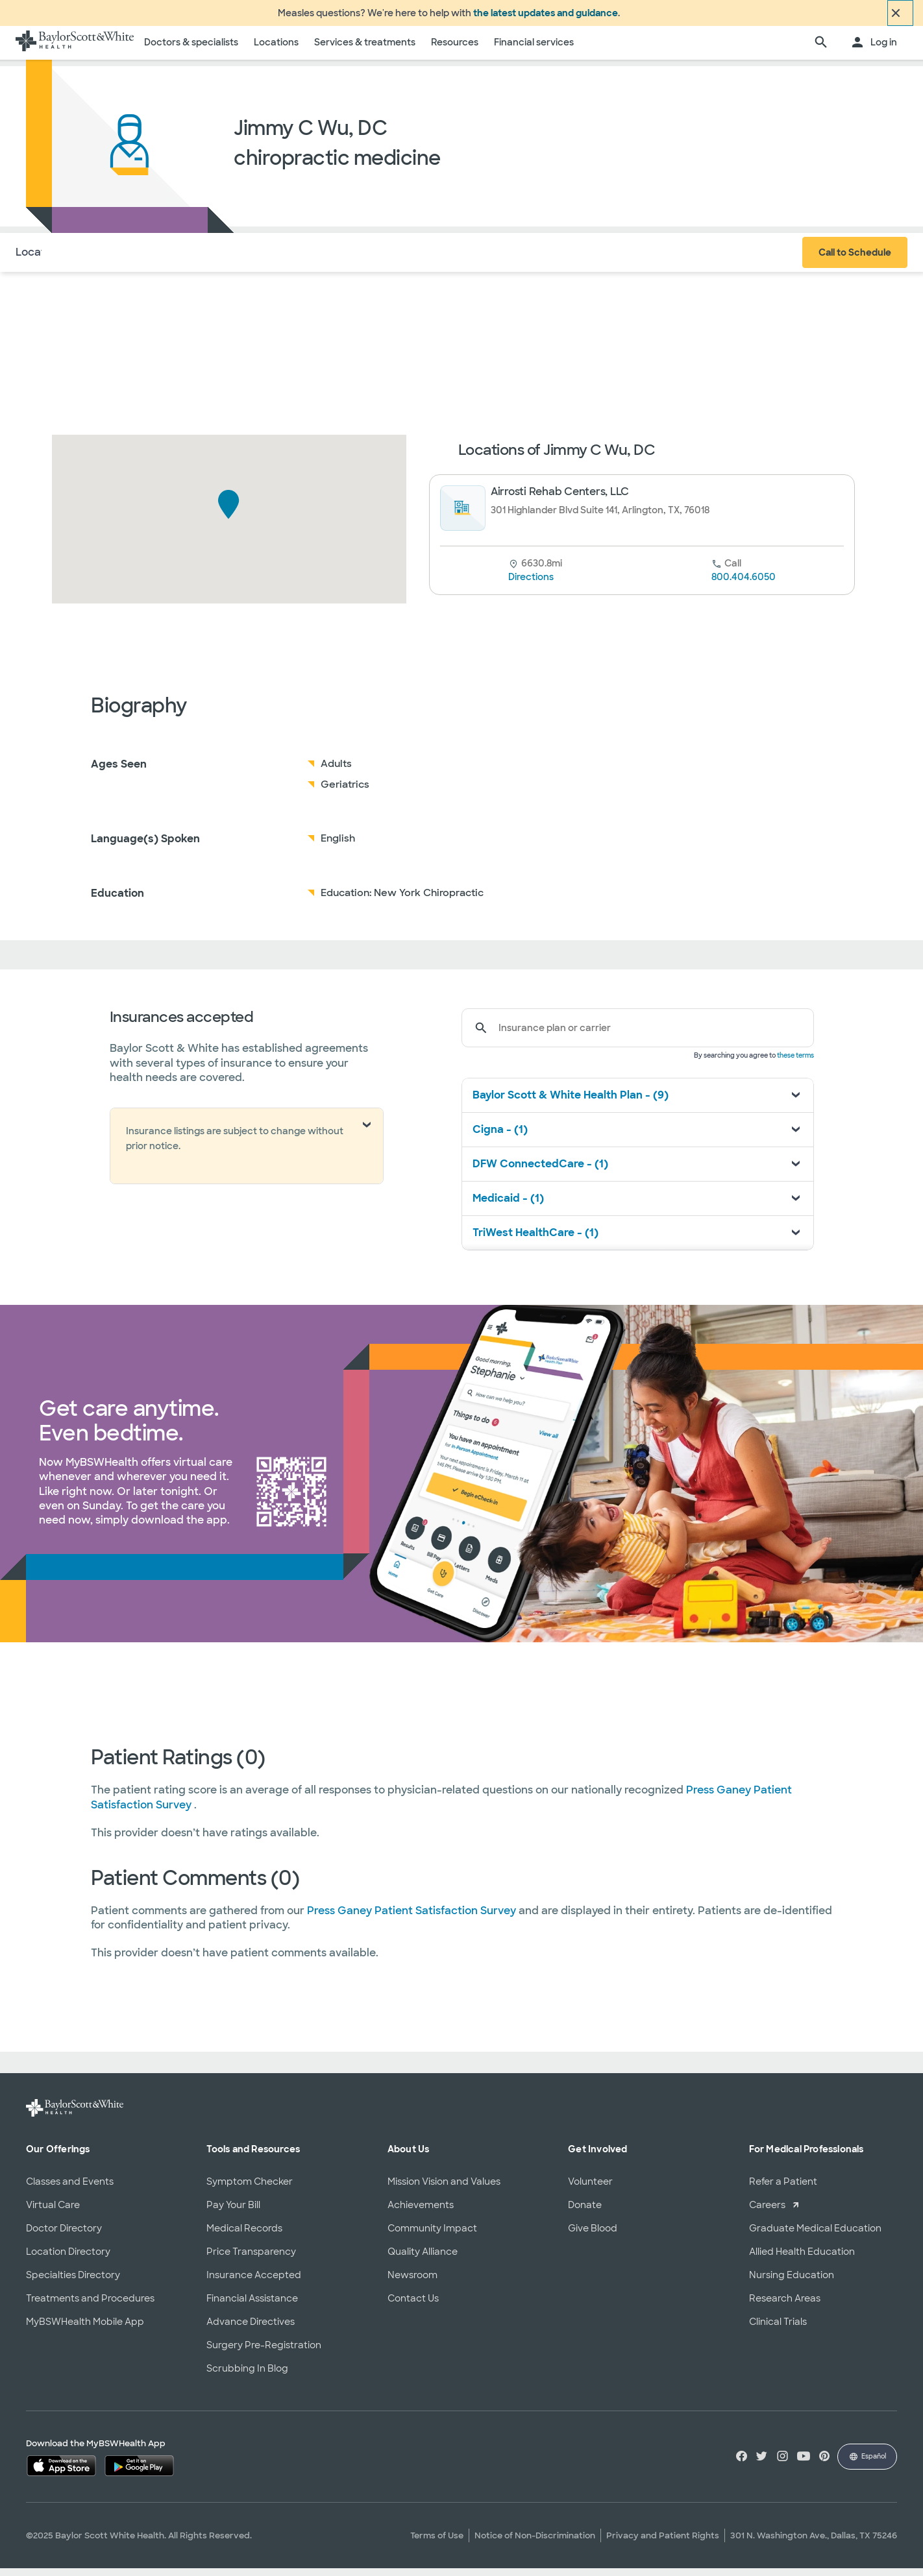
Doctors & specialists (191, 50)
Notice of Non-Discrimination (534, 2543)
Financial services (534, 50)
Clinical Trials (778, 2329)
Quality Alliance (423, 2259)
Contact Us (413, 2305)
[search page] (821, 50)
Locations (276, 50)
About (98, 259)
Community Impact (432, 2235)
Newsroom (412, 2282)
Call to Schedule (854, 260)
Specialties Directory (73, 2282)
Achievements (421, 2212)
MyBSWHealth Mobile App (85, 2329)
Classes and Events (70, 2188)
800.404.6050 (743, 584)
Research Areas (784, 2305)
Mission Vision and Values (444, 2188)
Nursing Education (791, 2282)
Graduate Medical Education (815, 2235)
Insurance (154, 259)
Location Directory (68, 2259)
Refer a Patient (783, 2188)
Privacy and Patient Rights (662, 2543)
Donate (585, 2212)
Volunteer (590, 2188)
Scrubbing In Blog (247, 2375)
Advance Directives (250, 2329)
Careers (767, 2212)
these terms (795, 1062)
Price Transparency (251, 2259)
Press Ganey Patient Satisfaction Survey (413, 1918)
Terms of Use (436, 2543)
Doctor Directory (64, 2235)
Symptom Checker (249, 2188)
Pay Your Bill (233, 2212)
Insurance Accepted (253, 2282)
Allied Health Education (802, 2259)
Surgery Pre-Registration (263, 2352)
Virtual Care (53, 2212)
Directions (531, 584)
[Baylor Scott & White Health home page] (75, 50)
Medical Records (244, 2235)
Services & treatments (364, 50)
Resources (454, 50)
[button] (229, 511)
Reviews (218, 259)
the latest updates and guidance (545, 17)
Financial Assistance (252, 2305)
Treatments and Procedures (90, 2305)
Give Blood (592, 2235)
